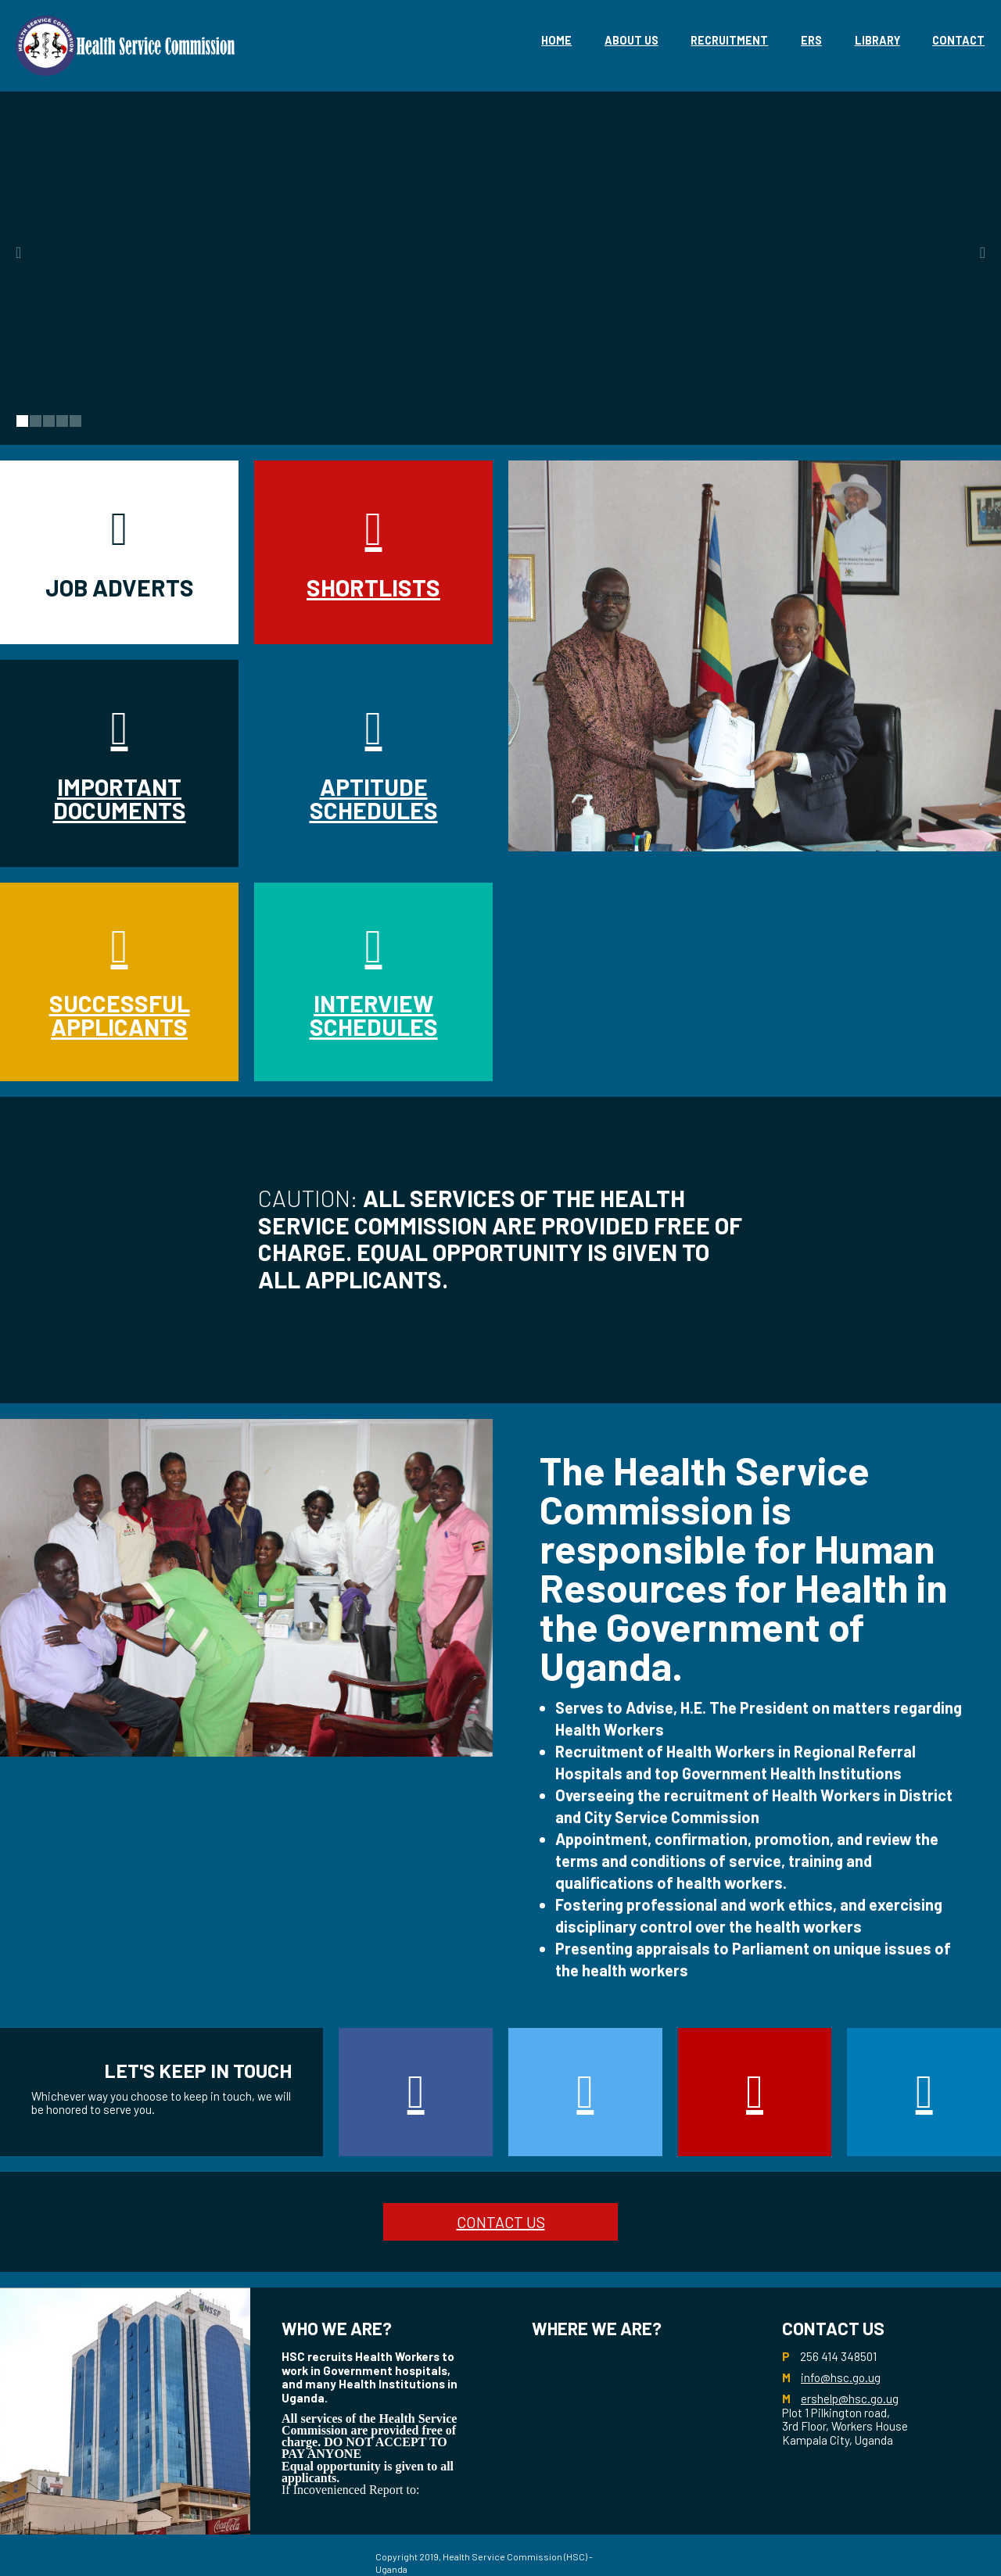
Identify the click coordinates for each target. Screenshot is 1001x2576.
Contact (958, 40)
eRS (811, 40)
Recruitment (729, 40)
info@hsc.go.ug (841, 2377)
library (877, 40)
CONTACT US (501, 2221)
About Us (631, 40)
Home (556, 40)
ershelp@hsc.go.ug (850, 2398)
